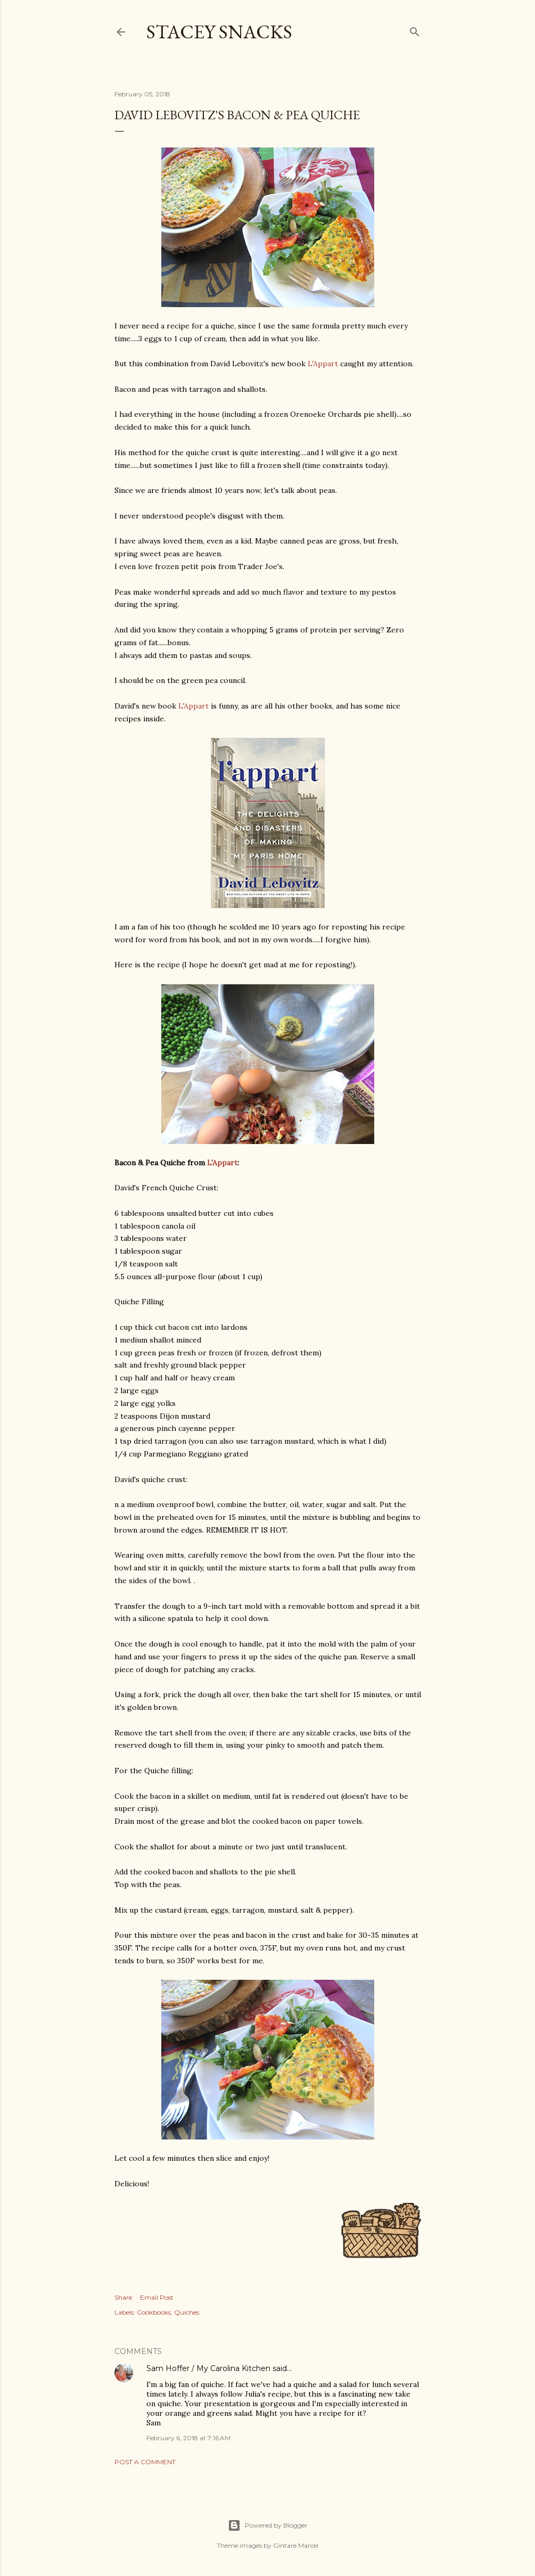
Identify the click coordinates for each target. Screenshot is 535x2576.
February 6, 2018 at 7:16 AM (188, 2438)
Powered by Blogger (268, 2525)
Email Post (157, 2297)
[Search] (414, 29)
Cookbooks (154, 2312)
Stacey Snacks (219, 31)
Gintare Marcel (295, 2545)
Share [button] (123, 2297)
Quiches (186, 2312)
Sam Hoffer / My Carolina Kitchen (208, 2368)
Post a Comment (145, 2462)
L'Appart (323, 363)
